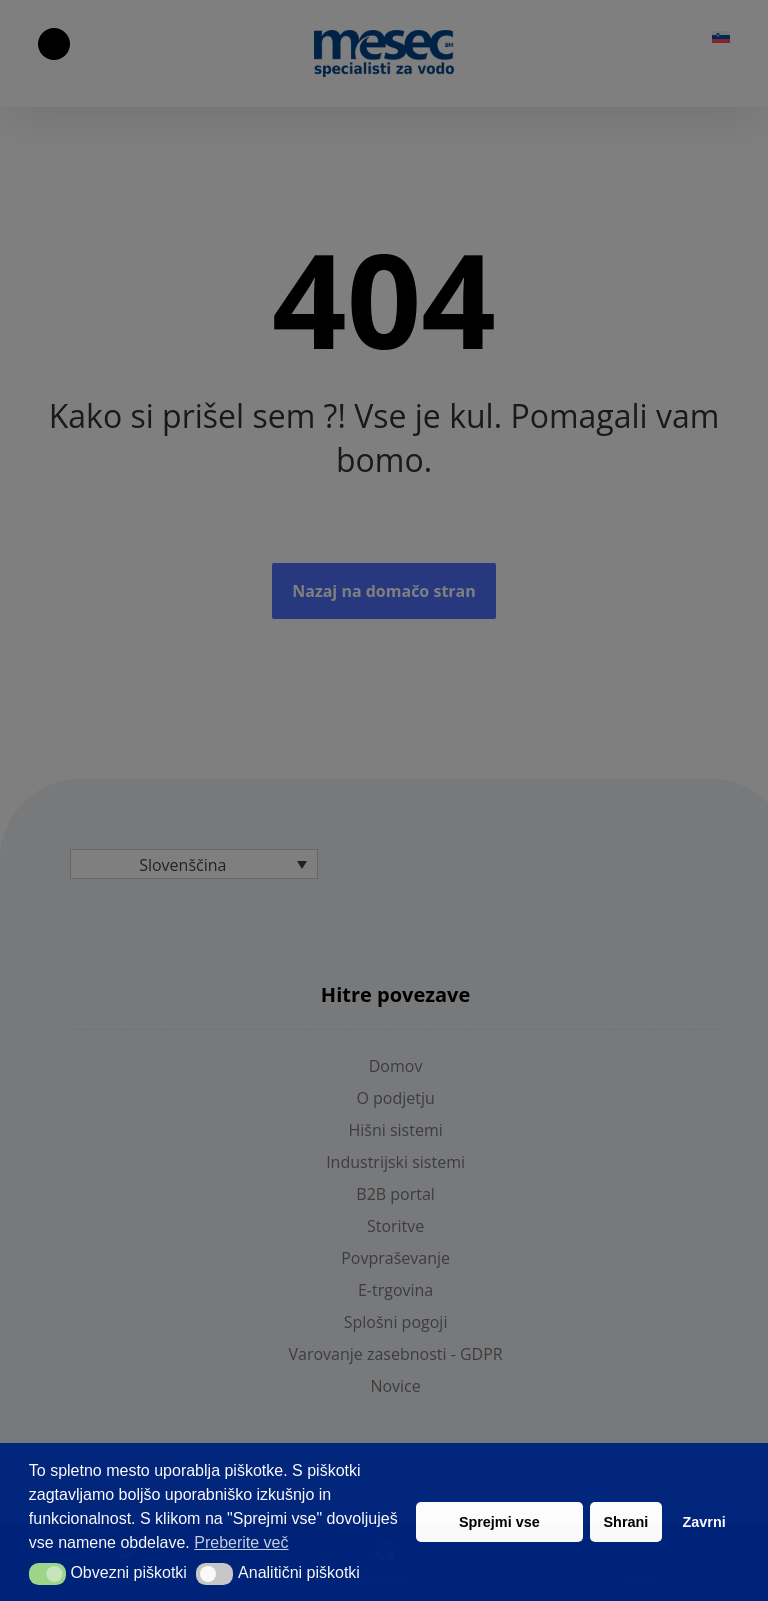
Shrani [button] (626, 1522)
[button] (47, 1574)
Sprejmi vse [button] (499, 1522)
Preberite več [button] (241, 1542)
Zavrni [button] (704, 1522)
